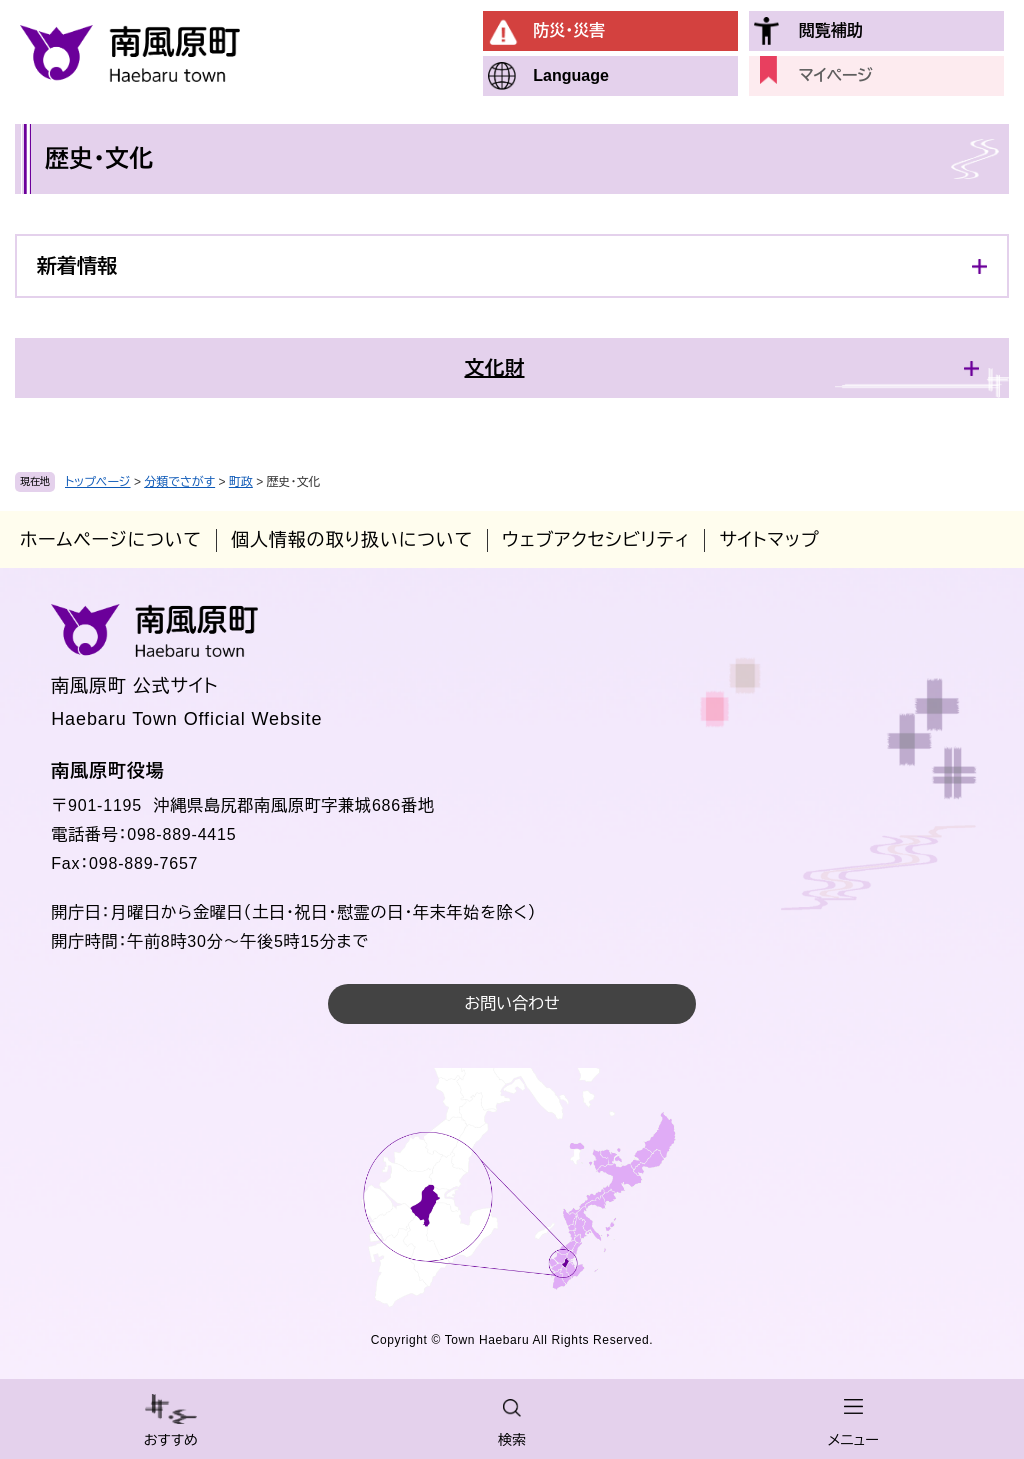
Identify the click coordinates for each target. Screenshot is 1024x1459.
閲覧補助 (831, 30)
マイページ (836, 75)
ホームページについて (111, 540)
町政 (241, 482)
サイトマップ (769, 540)
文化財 (495, 368)
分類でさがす (179, 482)
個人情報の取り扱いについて (352, 540)
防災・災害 (569, 30)
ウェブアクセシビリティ (596, 540)
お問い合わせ (511, 1003)
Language (571, 75)
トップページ (98, 482)
